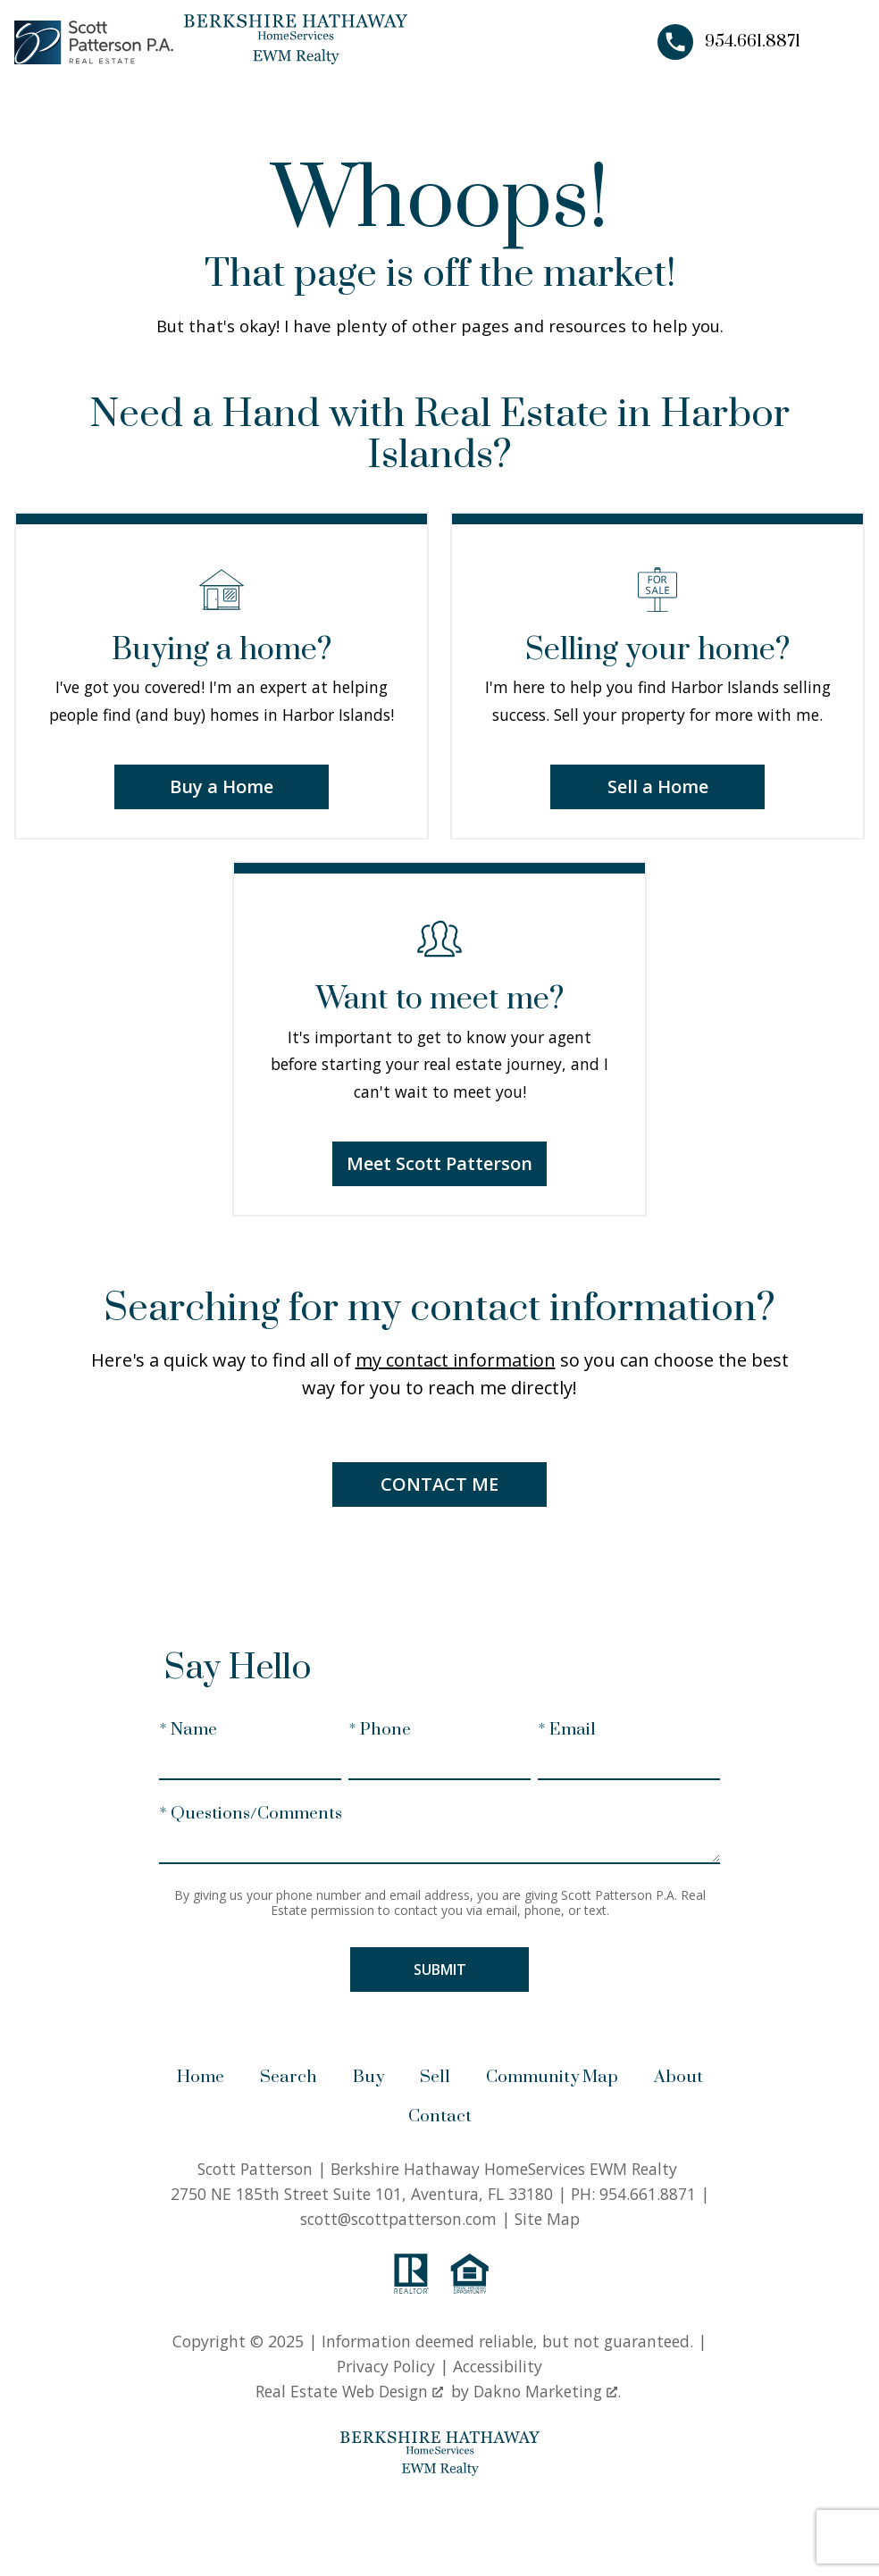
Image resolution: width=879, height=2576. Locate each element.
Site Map (547, 2218)
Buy (368, 2077)
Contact (440, 2116)
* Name (188, 1729)
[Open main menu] (843, 42)
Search (288, 2077)
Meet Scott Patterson (439, 1163)
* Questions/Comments (250, 1813)
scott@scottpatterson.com (398, 2218)
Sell (435, 2077)
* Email (567, 1729)
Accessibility (497, 2366)
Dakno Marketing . (547, 2391)
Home (200, 2077)
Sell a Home (657, 786)
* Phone (379, 1729)
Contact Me (439, 1484)
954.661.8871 (647, 2193)
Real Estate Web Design (349, 2391)
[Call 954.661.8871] (728, 42)
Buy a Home (221, 786)
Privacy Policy (386, 2366)
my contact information (456, 1360)
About (678, 2077)
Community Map (552, 2077)
